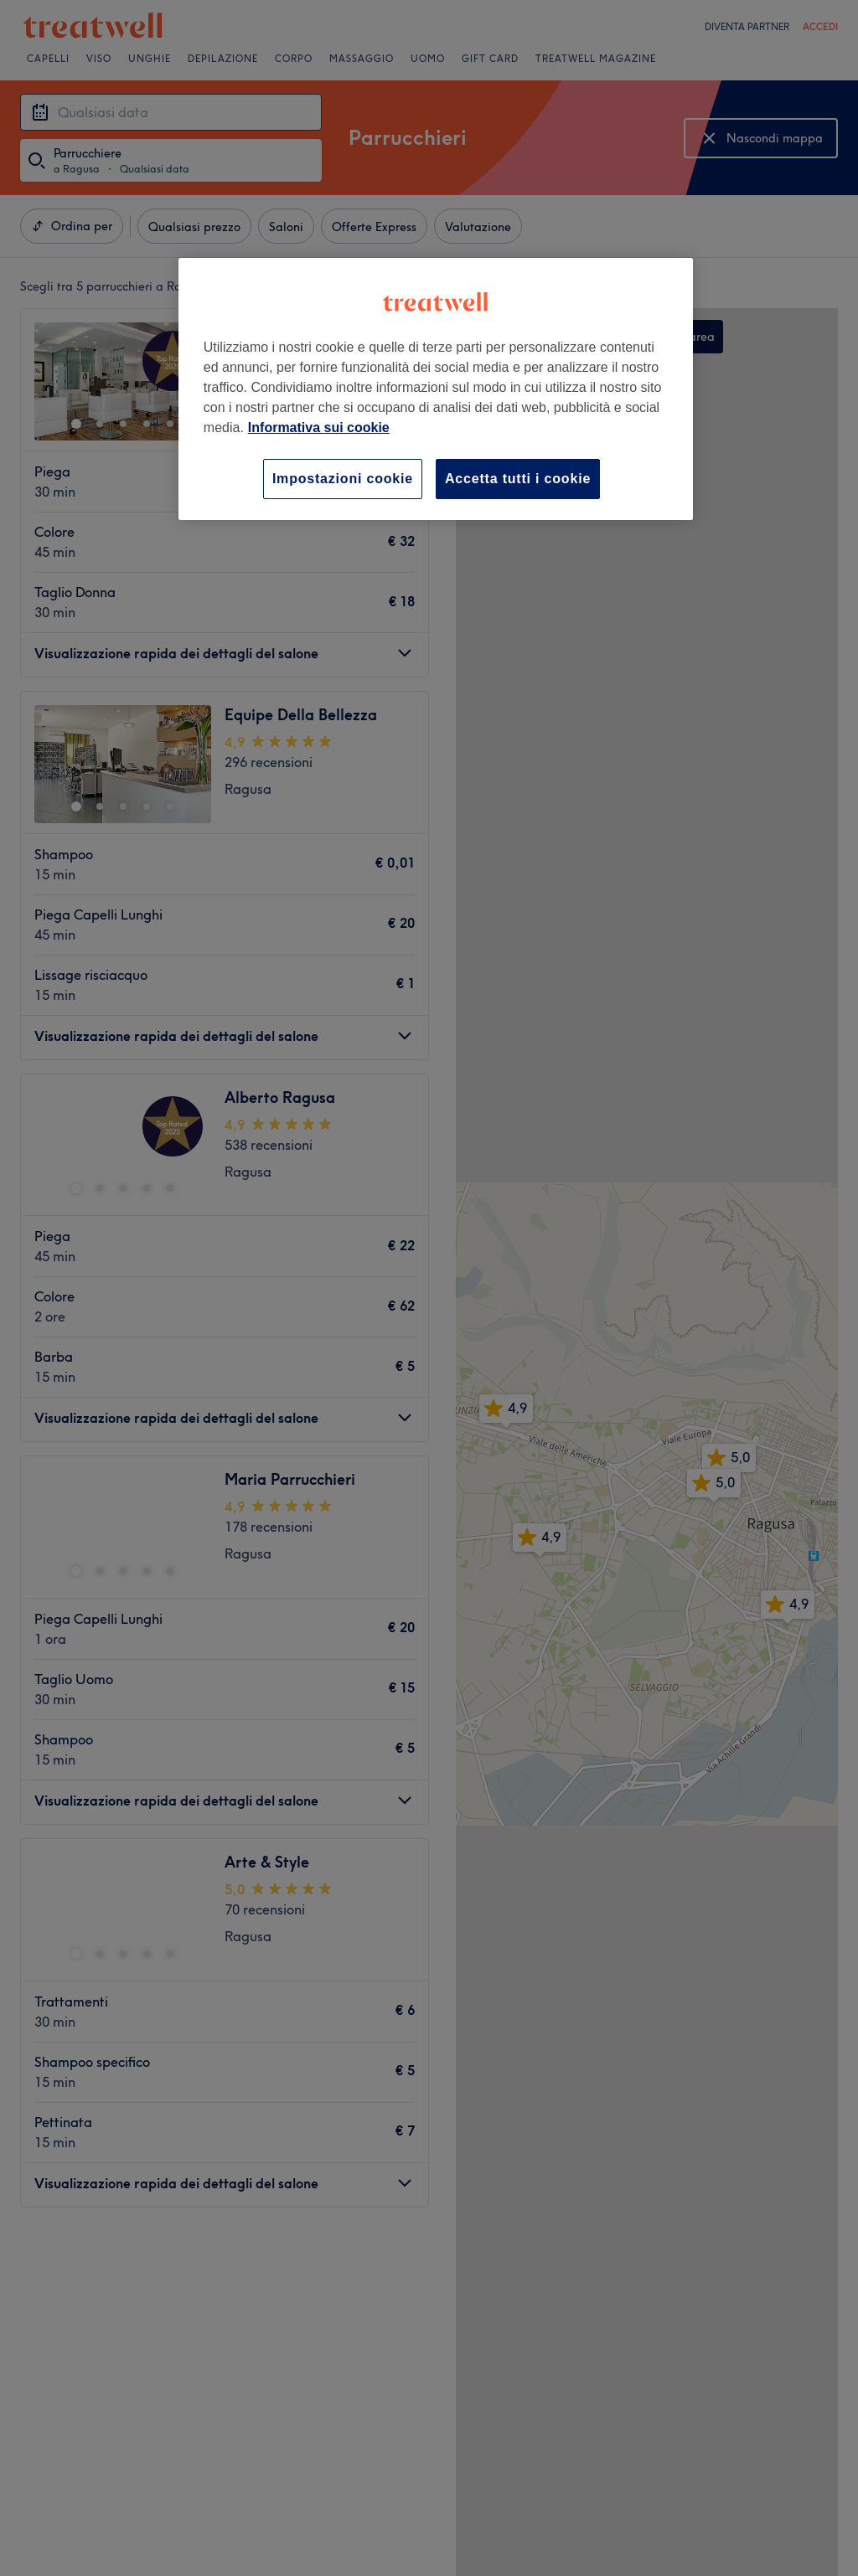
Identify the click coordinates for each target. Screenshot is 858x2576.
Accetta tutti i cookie (518, 478)
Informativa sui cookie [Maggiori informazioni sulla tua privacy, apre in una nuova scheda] (319, 427)
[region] (435, 389)
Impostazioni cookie (342, 478)
